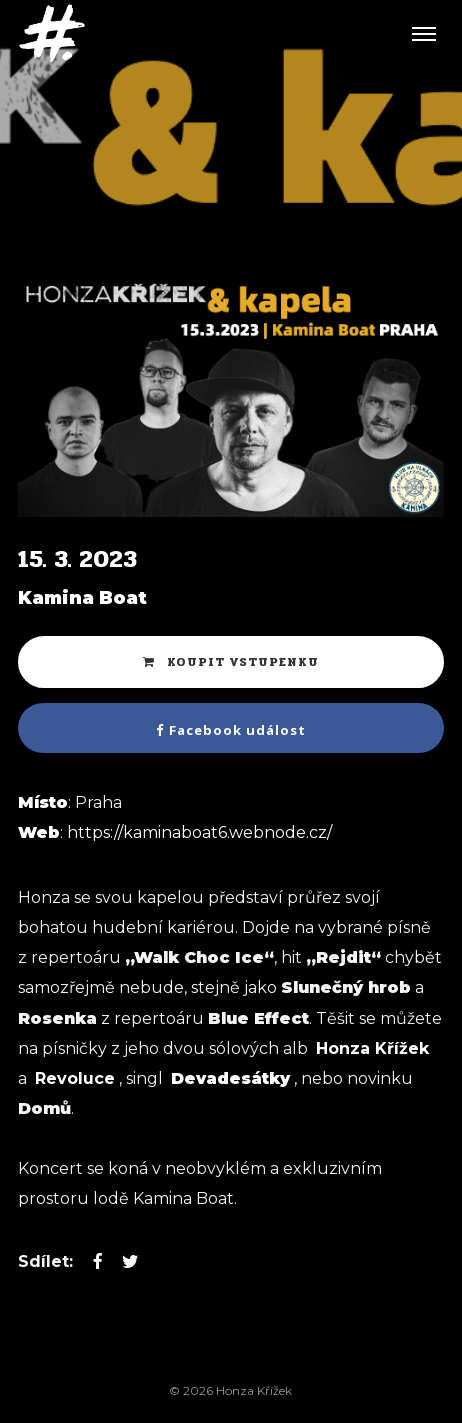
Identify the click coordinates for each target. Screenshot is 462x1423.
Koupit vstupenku (231, 662)
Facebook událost (231, 730)
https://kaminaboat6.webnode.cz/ (199, 832)
